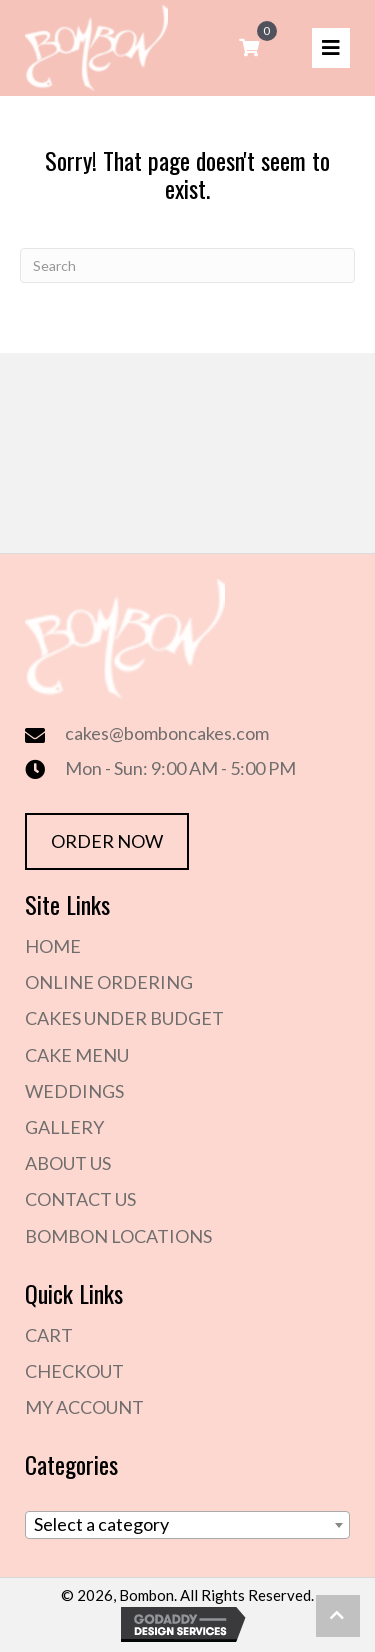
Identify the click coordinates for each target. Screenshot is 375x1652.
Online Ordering (109, 982)
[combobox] (187, 1525)
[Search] (187, 265)
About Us (68, 1163)
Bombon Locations (118, 1236)
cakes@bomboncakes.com (167, 733)
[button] (338, 1616)
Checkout (74, 1371)
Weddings (74, 1091)
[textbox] (187, 1524)
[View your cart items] (249, 48)
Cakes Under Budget (124, 1018)
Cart (49, 1335)
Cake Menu (77, 1055)
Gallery (64, 1127)
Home (53, 946)
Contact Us (80, 1199)
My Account (84, 1407)
